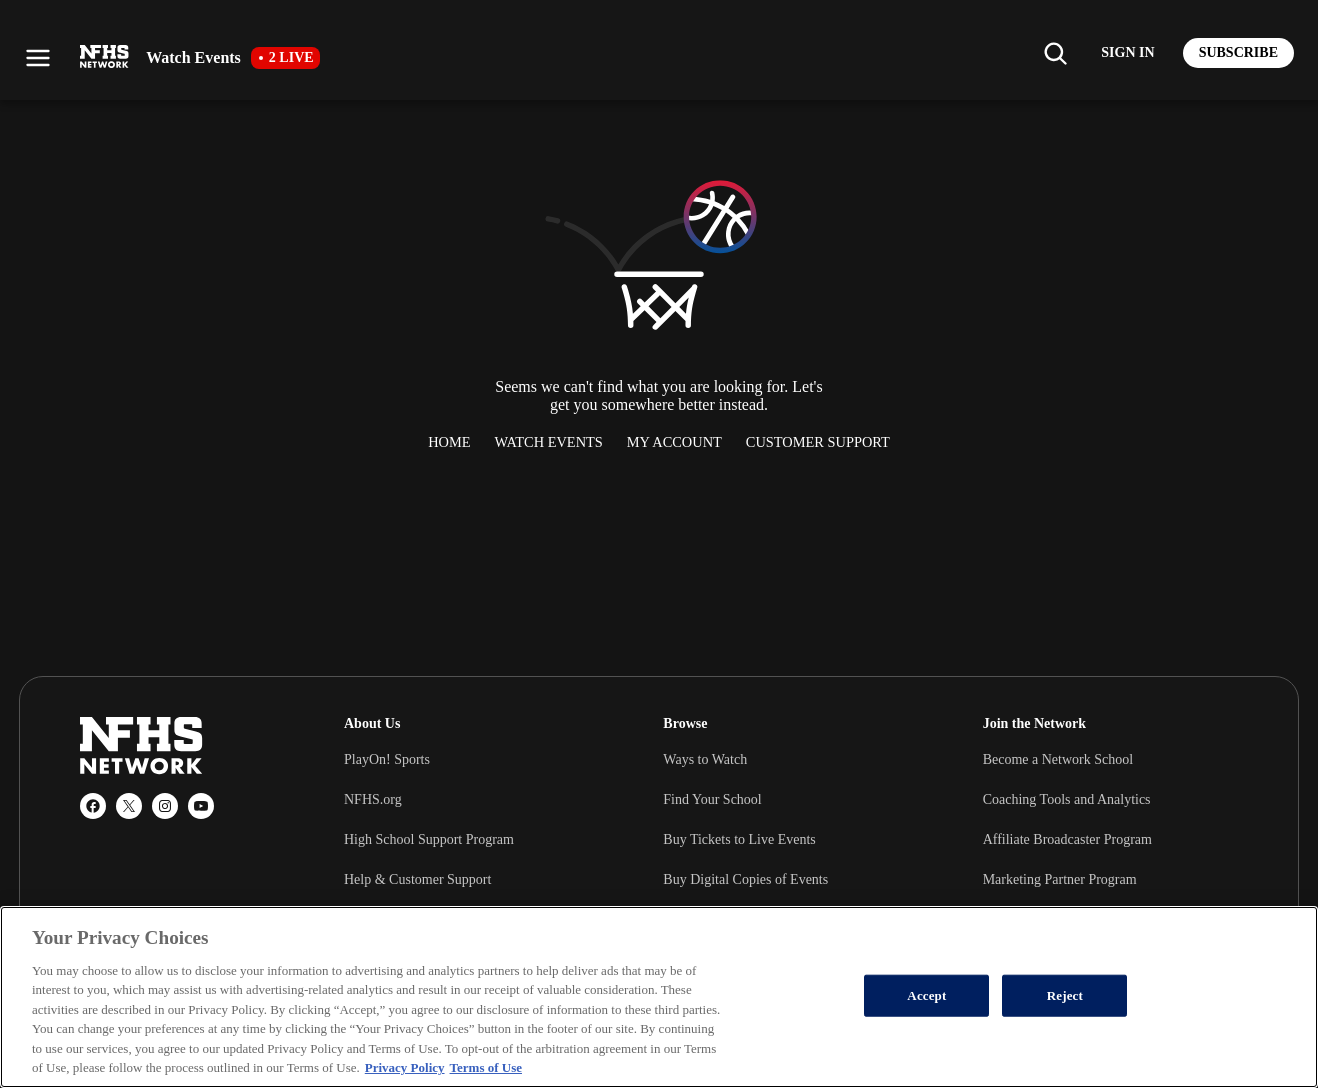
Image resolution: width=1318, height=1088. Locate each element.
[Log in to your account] (1127, 53)
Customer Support (818, 442)
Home (449, 442)
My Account (674, 442)
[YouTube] (201, 806)
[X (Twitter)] (129, 806)
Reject (1065, 995)
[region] (659, 997)
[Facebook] (93, 806)
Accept (926, 995)
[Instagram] (165, 806)
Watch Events (549, 442)
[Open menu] (38, 58)
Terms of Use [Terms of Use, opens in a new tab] (486, 1067)
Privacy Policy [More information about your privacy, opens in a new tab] (405, 1067)
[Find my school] (1055, 53)
